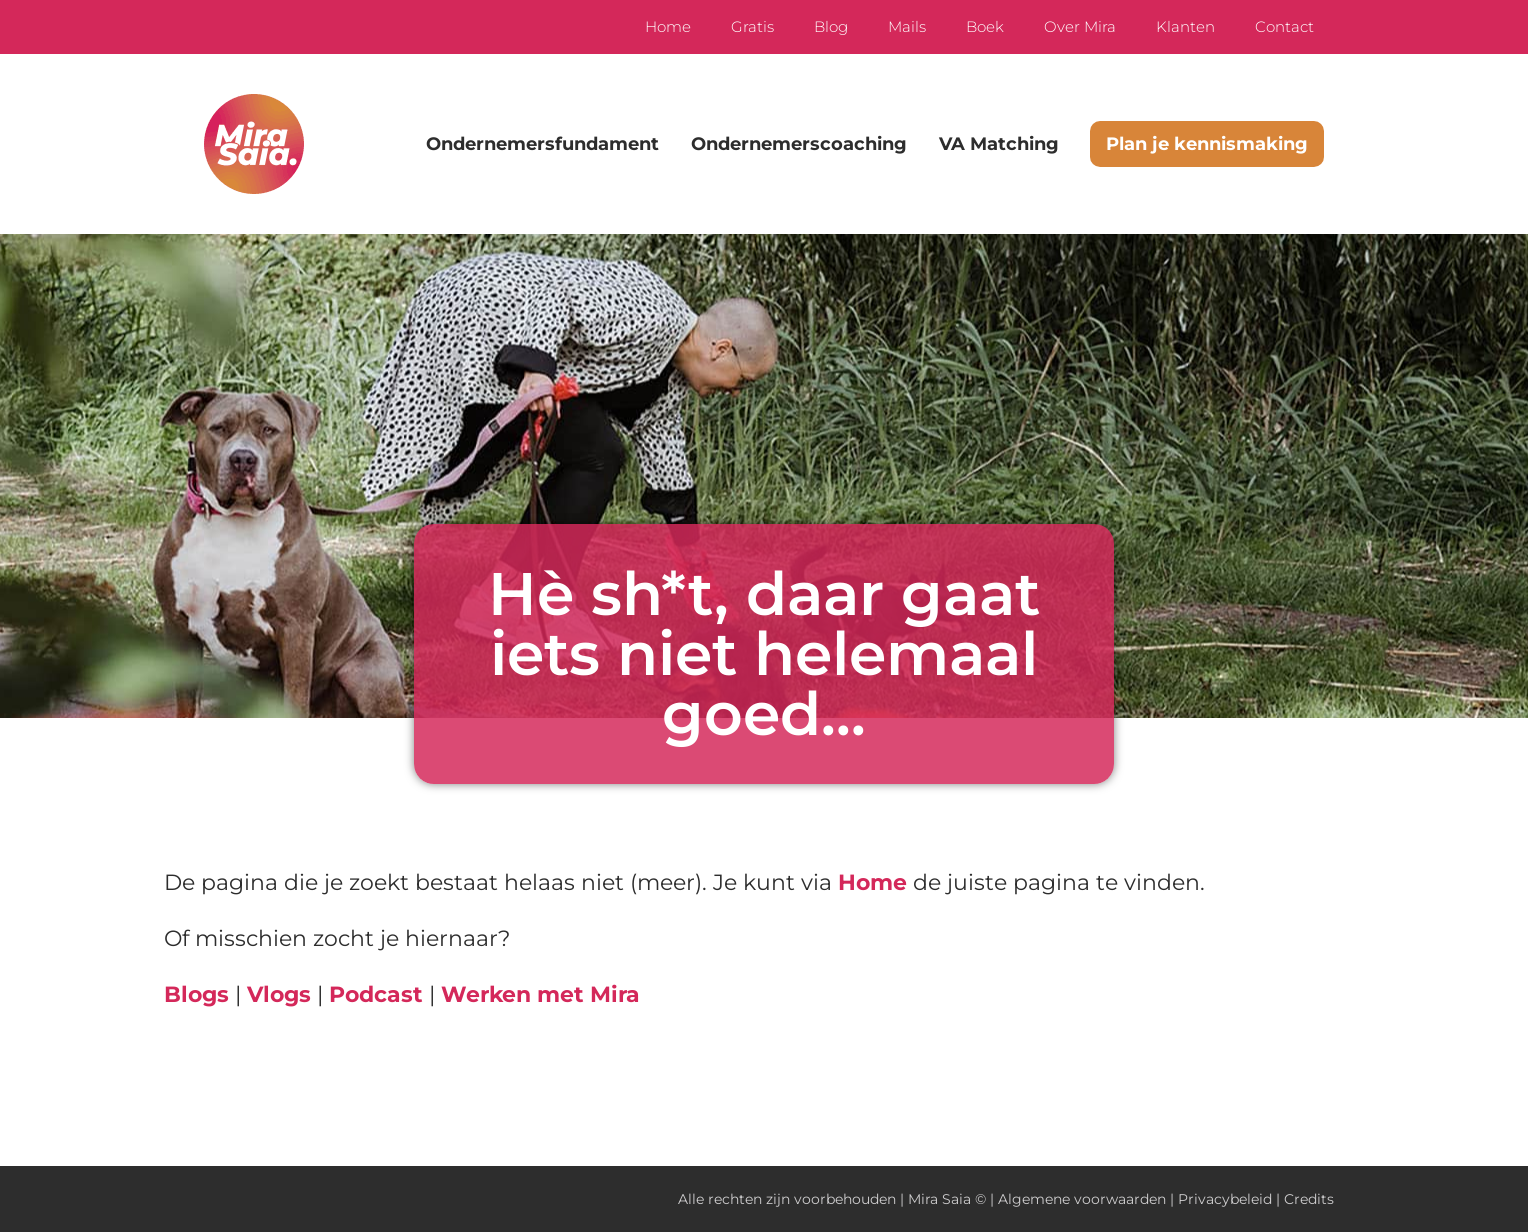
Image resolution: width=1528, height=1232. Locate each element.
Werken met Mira (540, 994)
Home (668, 26)
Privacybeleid (1225, 1199)
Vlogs (279, 994)
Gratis (752, 26)
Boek (985, 26)
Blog (831, 26)
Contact (1284, 26)
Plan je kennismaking (1207, 144)
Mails (907, 26)
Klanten (1185, 26)
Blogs (196, 994)
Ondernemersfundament (542, 144)
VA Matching (999, 144)
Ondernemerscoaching (799, 144)
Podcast (376, 994)
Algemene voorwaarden (1082, 1199)
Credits (1309, 1199)
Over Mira (1080, 26)
